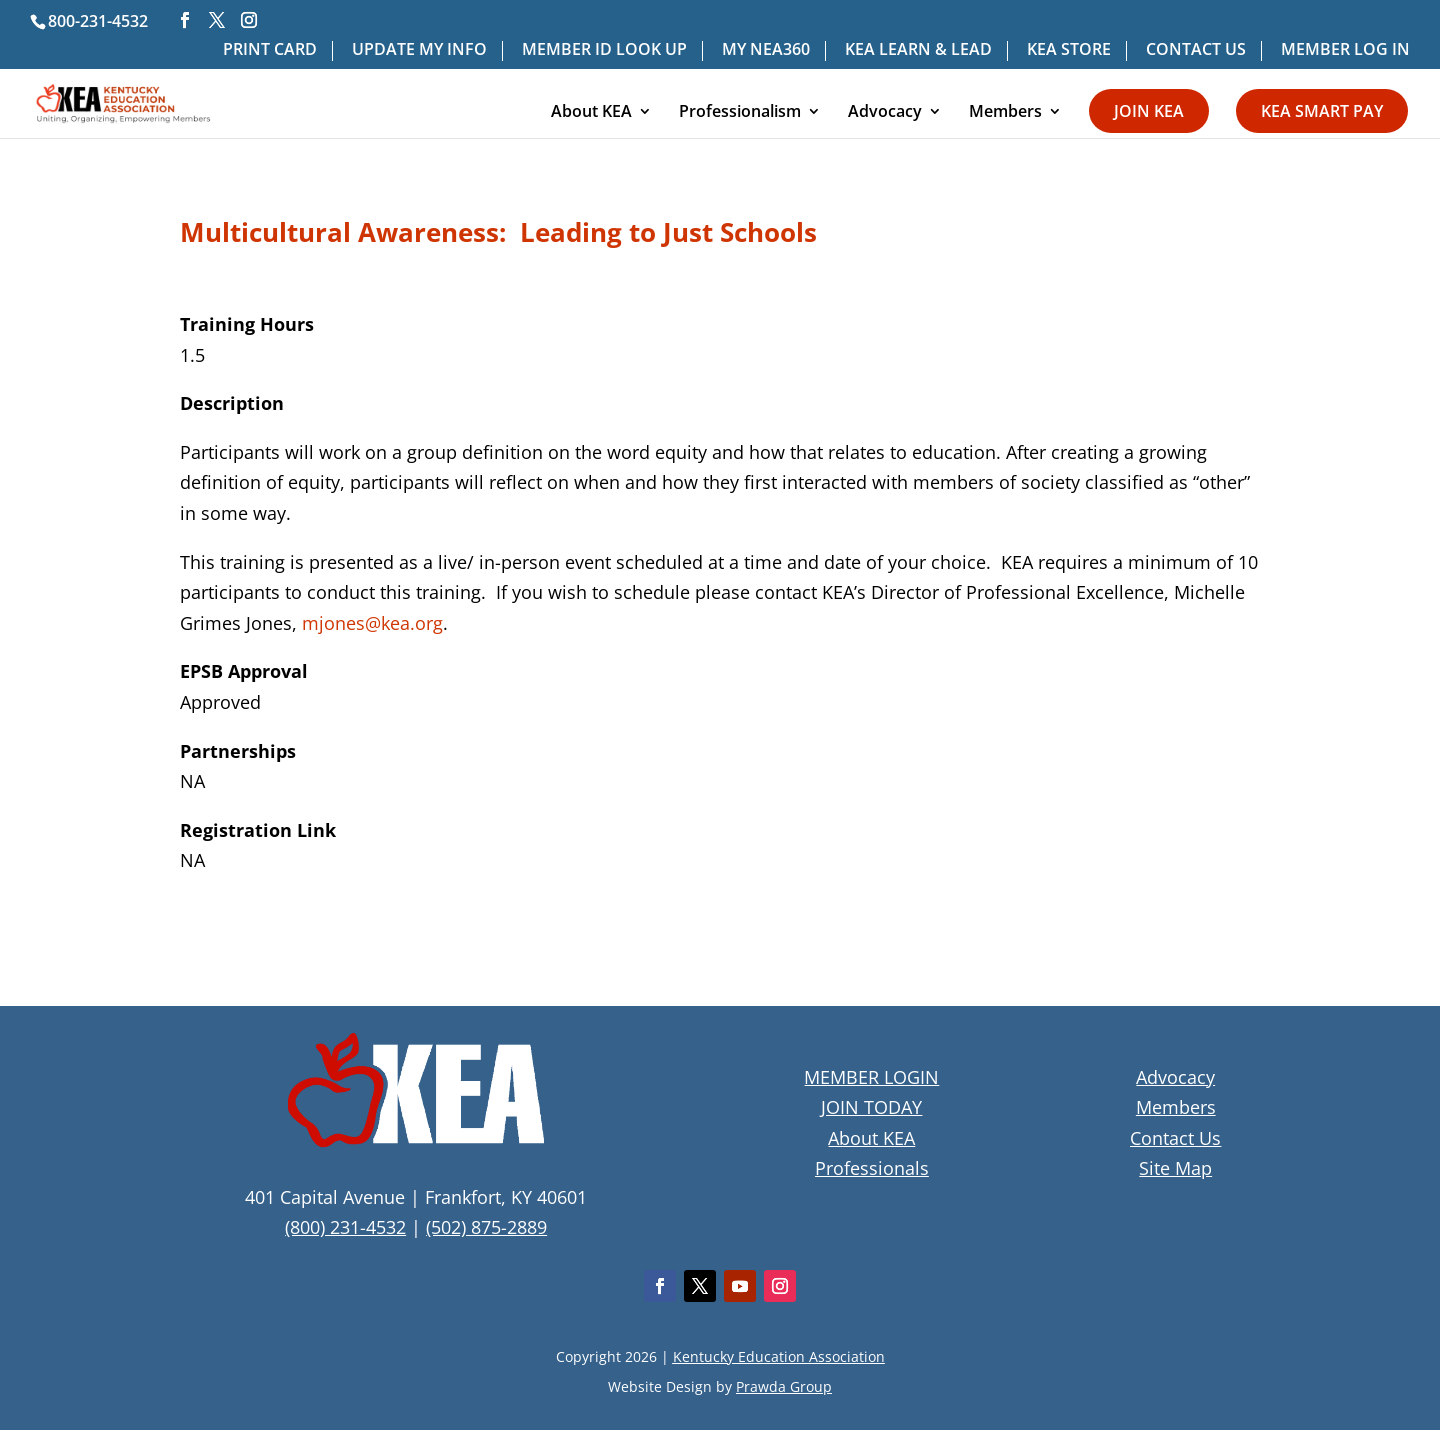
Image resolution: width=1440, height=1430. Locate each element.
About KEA (591, 113)
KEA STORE (1069, 50)
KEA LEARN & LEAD (918, 50)
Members (1005, 113)
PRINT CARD (270, 50)
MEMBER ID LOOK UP (604, 50)
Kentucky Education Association (779, 1356)
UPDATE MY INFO (419, 50)
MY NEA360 (766, 50)
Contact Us (1175, 1138)
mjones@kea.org (372, 623)
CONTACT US (1196, 50)
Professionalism (740, 113)
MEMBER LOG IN (1345, 50)
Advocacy (885, 113)
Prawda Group (784, 1386)
